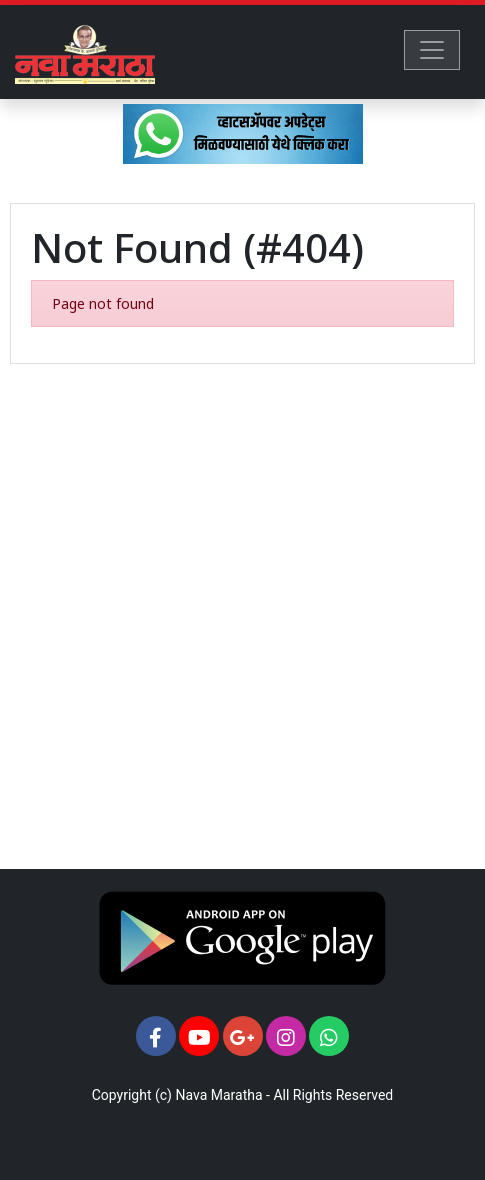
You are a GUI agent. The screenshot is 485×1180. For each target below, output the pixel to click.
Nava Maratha (218, 1095)
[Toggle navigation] (432, 50)
